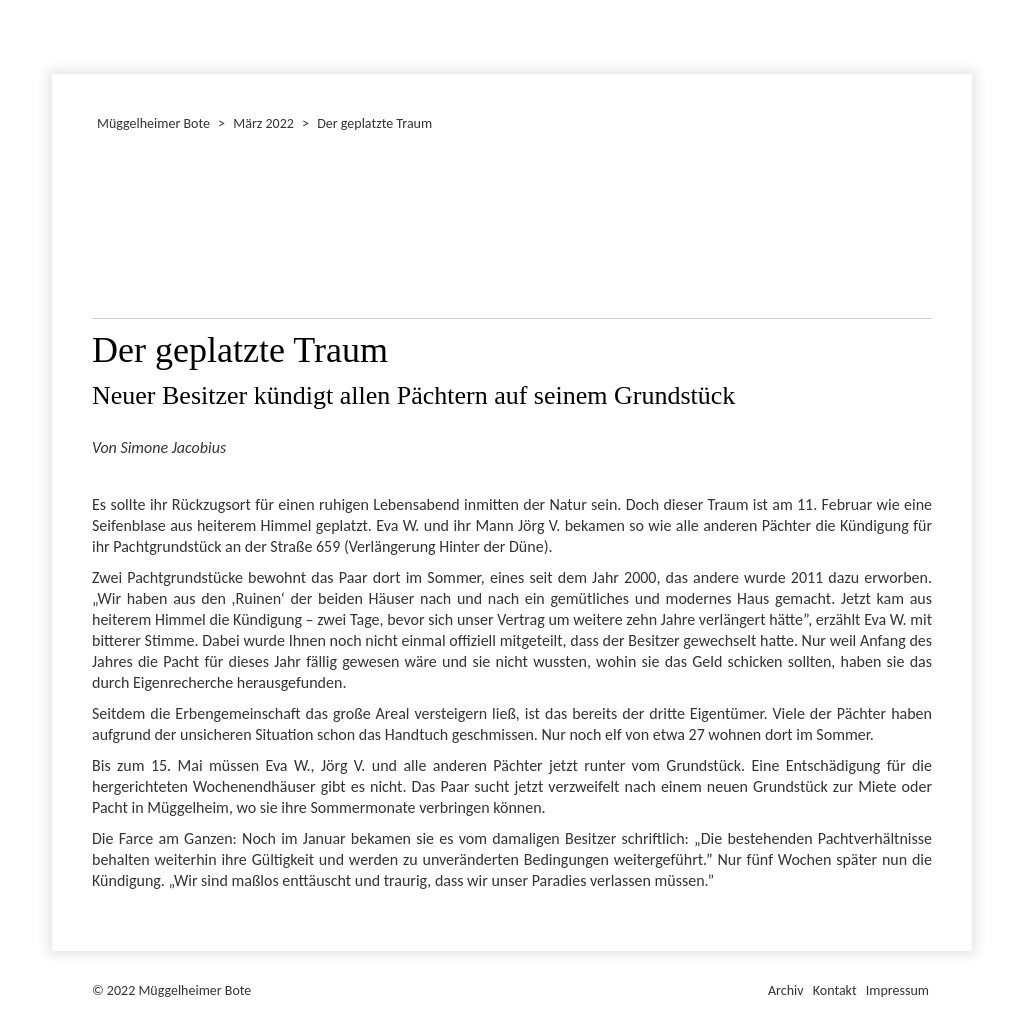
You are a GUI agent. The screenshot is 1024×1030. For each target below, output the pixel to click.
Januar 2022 (55, 34)
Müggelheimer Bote (963, 2)
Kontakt (835, 990)
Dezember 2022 (61, 34)
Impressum (897, 990)
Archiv (786, 990)
